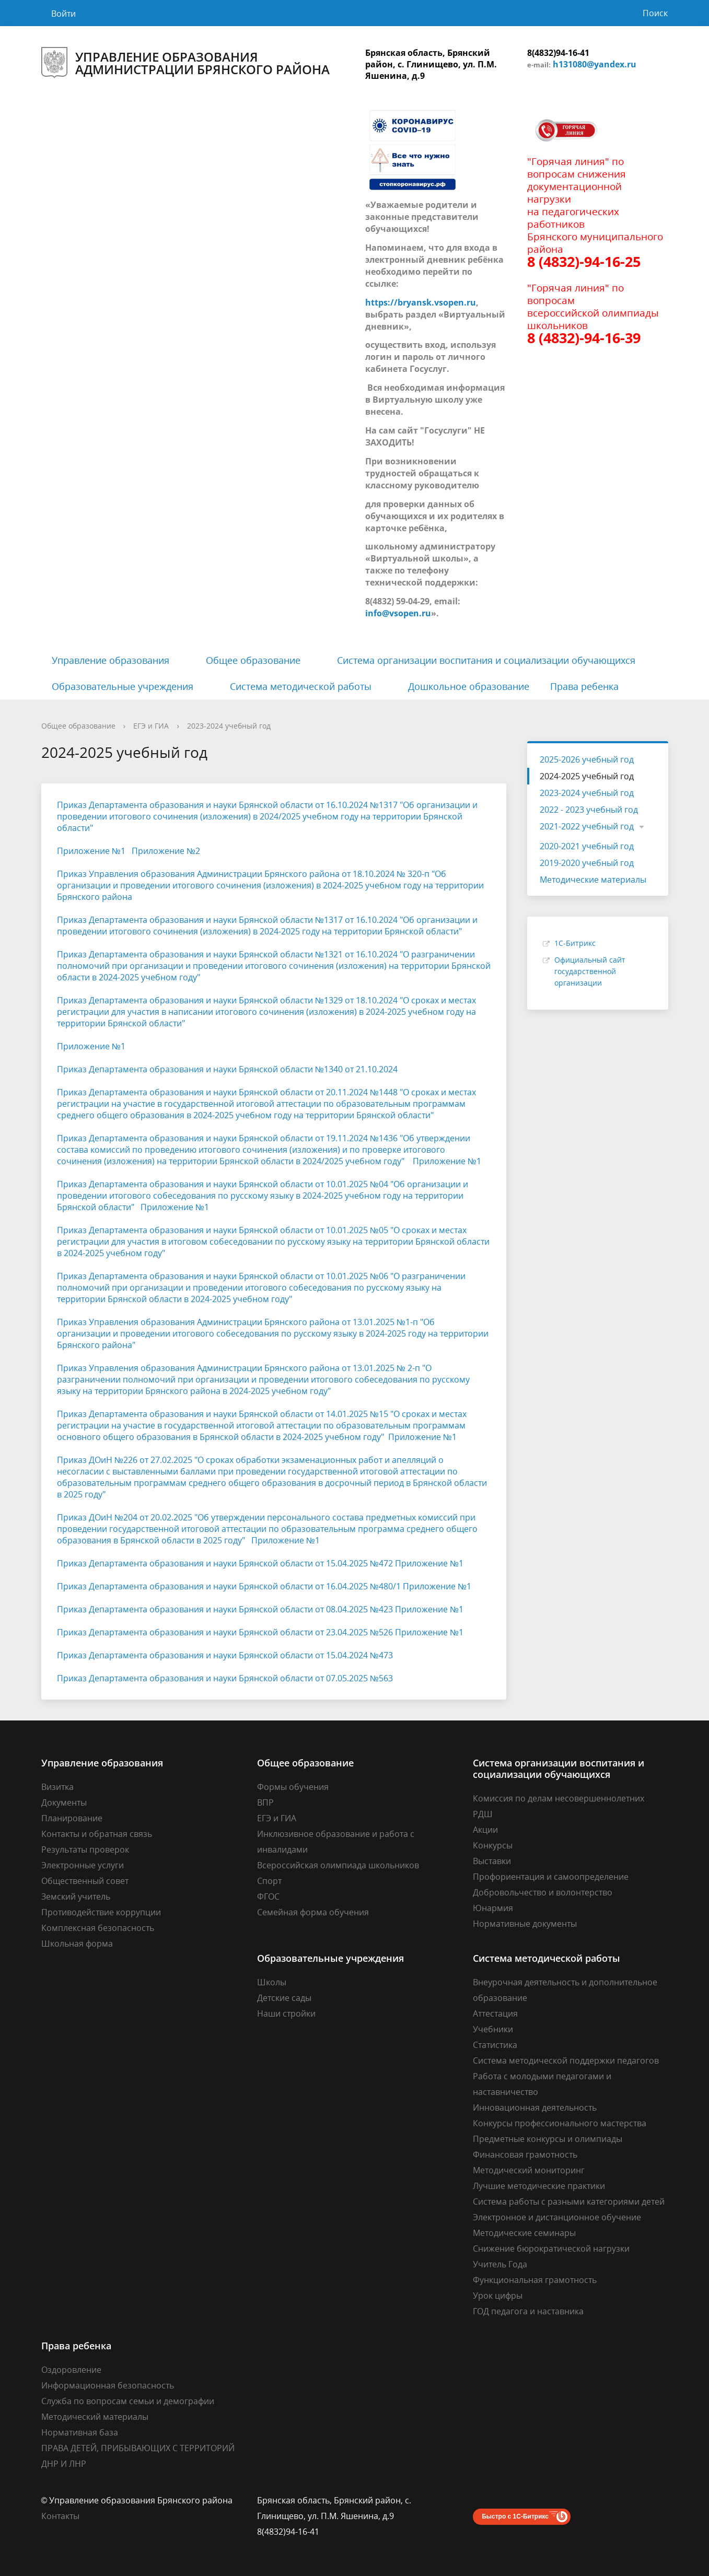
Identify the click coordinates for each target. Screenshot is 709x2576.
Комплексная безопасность (97, 1928)
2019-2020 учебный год (587, 863)
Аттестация (495, 2013)
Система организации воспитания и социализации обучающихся (486, 660)
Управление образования (110, 660)
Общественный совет (85, 1881)
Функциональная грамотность (535, 2280)
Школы (271, 1982)
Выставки (492, 1861)
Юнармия (493, 1908)
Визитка (57, 1787)
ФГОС (268, 1896)
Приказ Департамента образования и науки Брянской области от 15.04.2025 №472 (225, 1563)
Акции (485, 1829)
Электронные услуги (82, 1865)
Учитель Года (500, 2264)
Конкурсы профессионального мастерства (559, 2123)
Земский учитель (75, 1896)
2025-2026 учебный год (587, 759)
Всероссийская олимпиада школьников (338, 1865)
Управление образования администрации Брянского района (185, 63)
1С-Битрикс (575, 943)
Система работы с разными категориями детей (569, 2201)
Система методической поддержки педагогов (566, 2060)
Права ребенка (584, 686)
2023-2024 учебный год (229, 726)
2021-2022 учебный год (587, 826)
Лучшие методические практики (539, 2186)
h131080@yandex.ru (594, 64)
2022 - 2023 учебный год (589, 809)
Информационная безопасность (107, 2385)
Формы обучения (293, 1787)
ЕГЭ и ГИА (151, 726)
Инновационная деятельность (535, 2107)
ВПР (265, 1802)
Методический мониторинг (529, 2170)
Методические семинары (524, 2233)
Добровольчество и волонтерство (542, 1892)
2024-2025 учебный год (587, 776)
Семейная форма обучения (313, 1912)
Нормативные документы (525, 1923)
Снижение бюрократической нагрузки (551, 2248)
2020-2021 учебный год (587, 846)
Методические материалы (593, 879)
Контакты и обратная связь (96, 1834)
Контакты (60, 2516)
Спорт (269, 1881)
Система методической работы (300, 686)
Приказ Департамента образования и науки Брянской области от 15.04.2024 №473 (225, 1655)
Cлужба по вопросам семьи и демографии (127, 2401)
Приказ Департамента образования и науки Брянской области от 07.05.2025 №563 (225, 1678)
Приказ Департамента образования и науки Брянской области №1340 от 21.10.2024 (227, 1069)
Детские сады (284, 1998)
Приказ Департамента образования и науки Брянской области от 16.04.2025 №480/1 (229, 1586)
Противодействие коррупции (101, 1912)
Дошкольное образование (468, 686)
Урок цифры (497, 2295)
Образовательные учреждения (122, 686)
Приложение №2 (166, 851)
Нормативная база (79, 2432)
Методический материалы (94, 2416)
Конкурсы (493, 1845)
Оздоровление (71, 2369)
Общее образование (253, 660)
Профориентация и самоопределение (551, 1876)
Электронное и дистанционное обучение (557, 2217)
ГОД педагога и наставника (528, 2311)
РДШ (483, 1814)
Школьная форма (77, 1943)
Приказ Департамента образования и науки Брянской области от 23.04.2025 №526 (225, 1632)
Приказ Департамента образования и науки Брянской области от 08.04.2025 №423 (225, 1609)
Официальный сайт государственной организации (589, 971)
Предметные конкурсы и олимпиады (547, 2139)
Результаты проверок (85, 1849)
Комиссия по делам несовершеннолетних (558, 1798)
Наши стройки (286, 2013)
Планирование (71, 1818)
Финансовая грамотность (525, 2154)
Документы (64, 1802)
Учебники (493, 2029)
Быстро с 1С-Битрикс (515, 2516)
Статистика (495, 2045)
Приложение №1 (91, 851)
